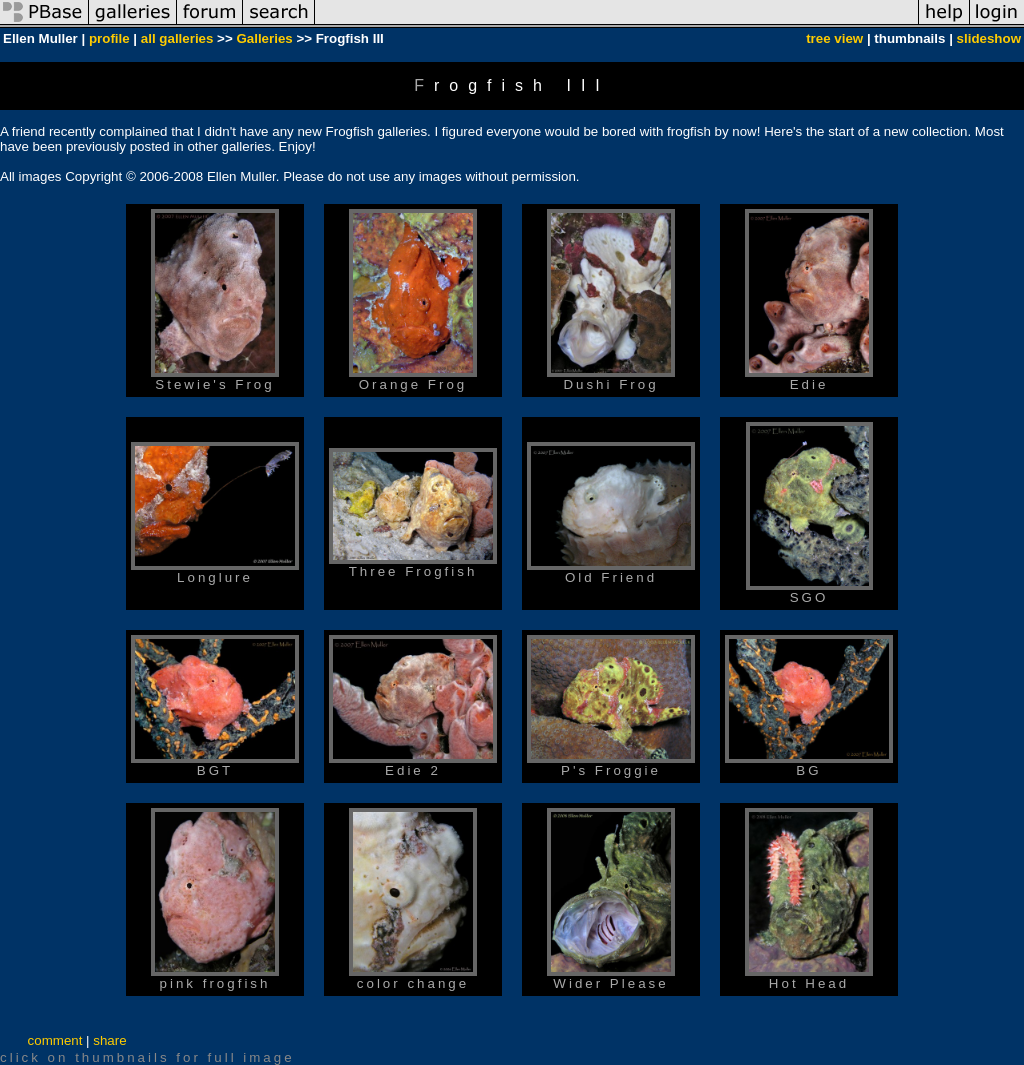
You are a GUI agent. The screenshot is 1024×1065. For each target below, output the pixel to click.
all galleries (177, 38)
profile (109, 38)
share (109, 1040)
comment (55, 1040)
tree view (834, 38)
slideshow (989, 38)
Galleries (264, 38)
